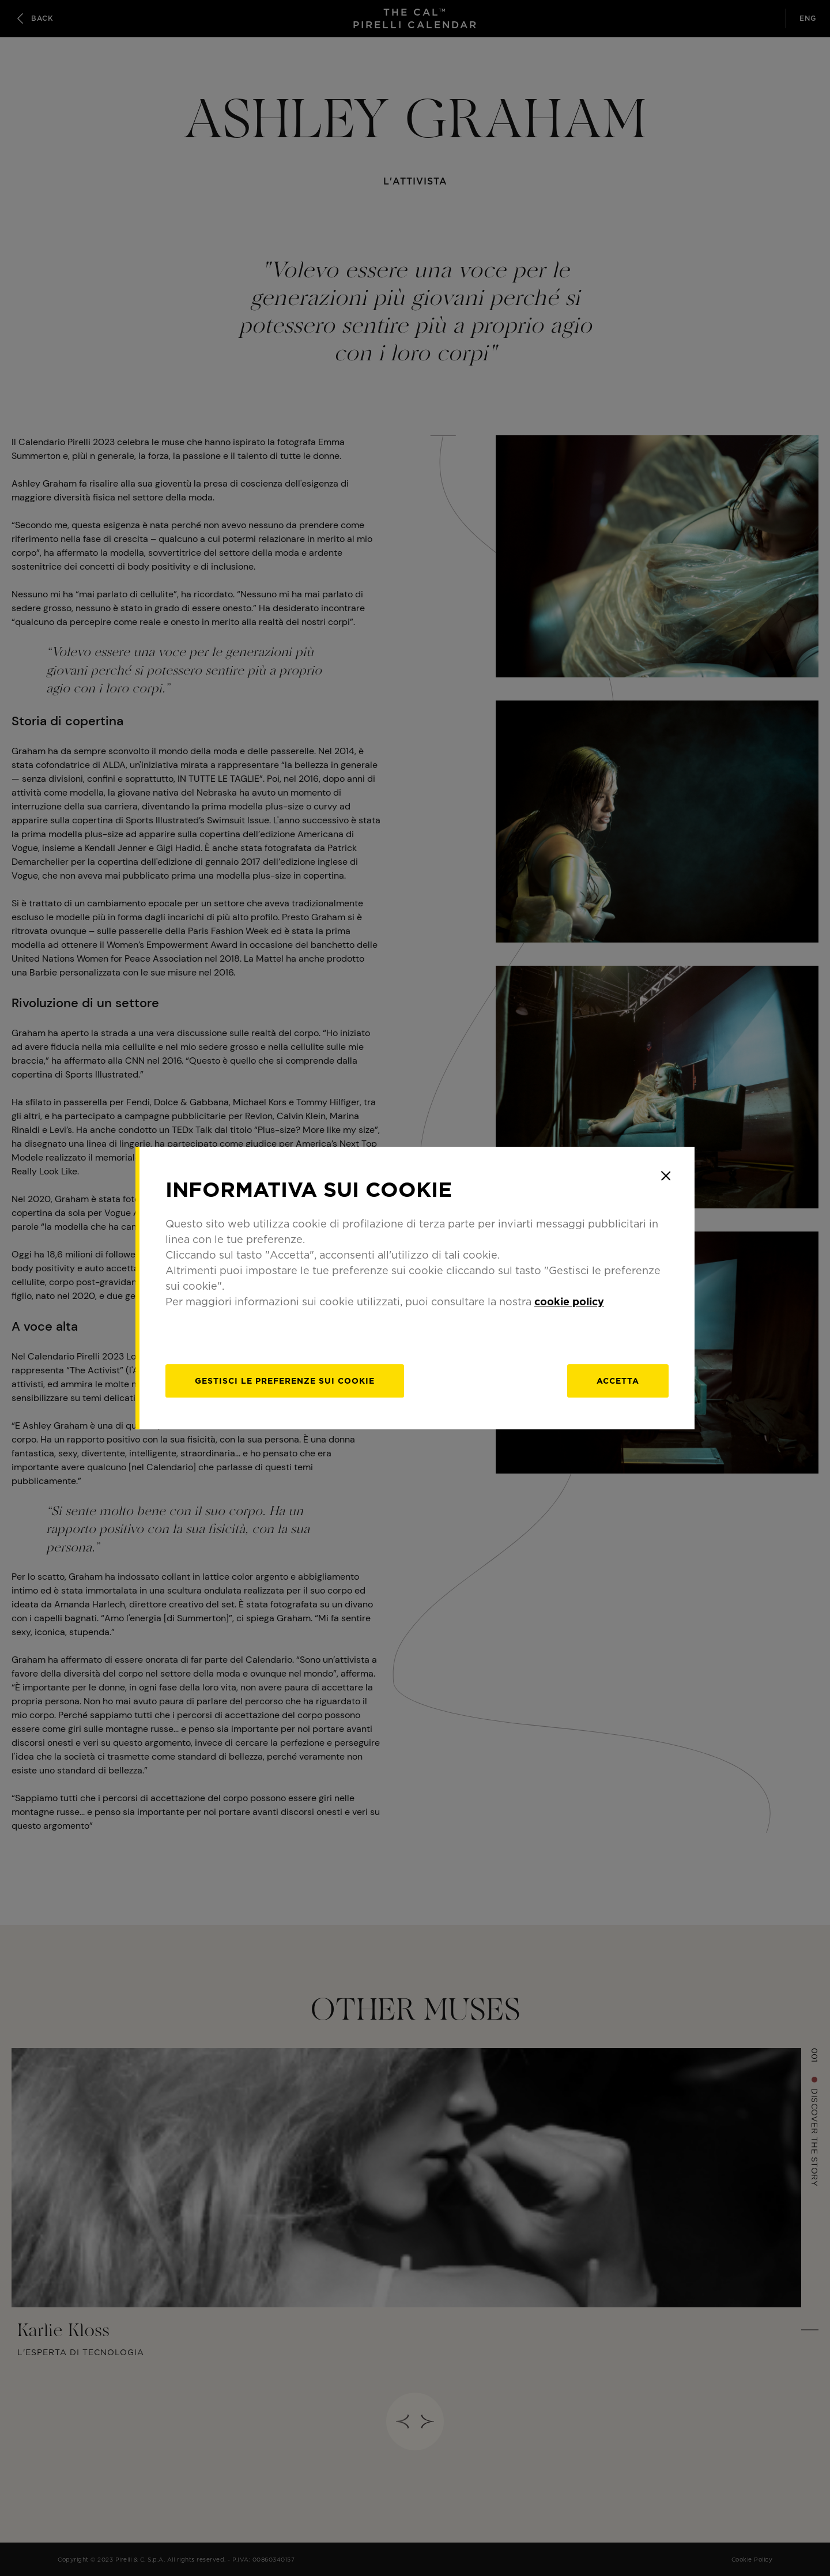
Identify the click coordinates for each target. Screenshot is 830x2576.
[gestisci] (284, 1381)
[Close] (665, 1175)
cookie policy (569, 1301)
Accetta (618, 1380)
